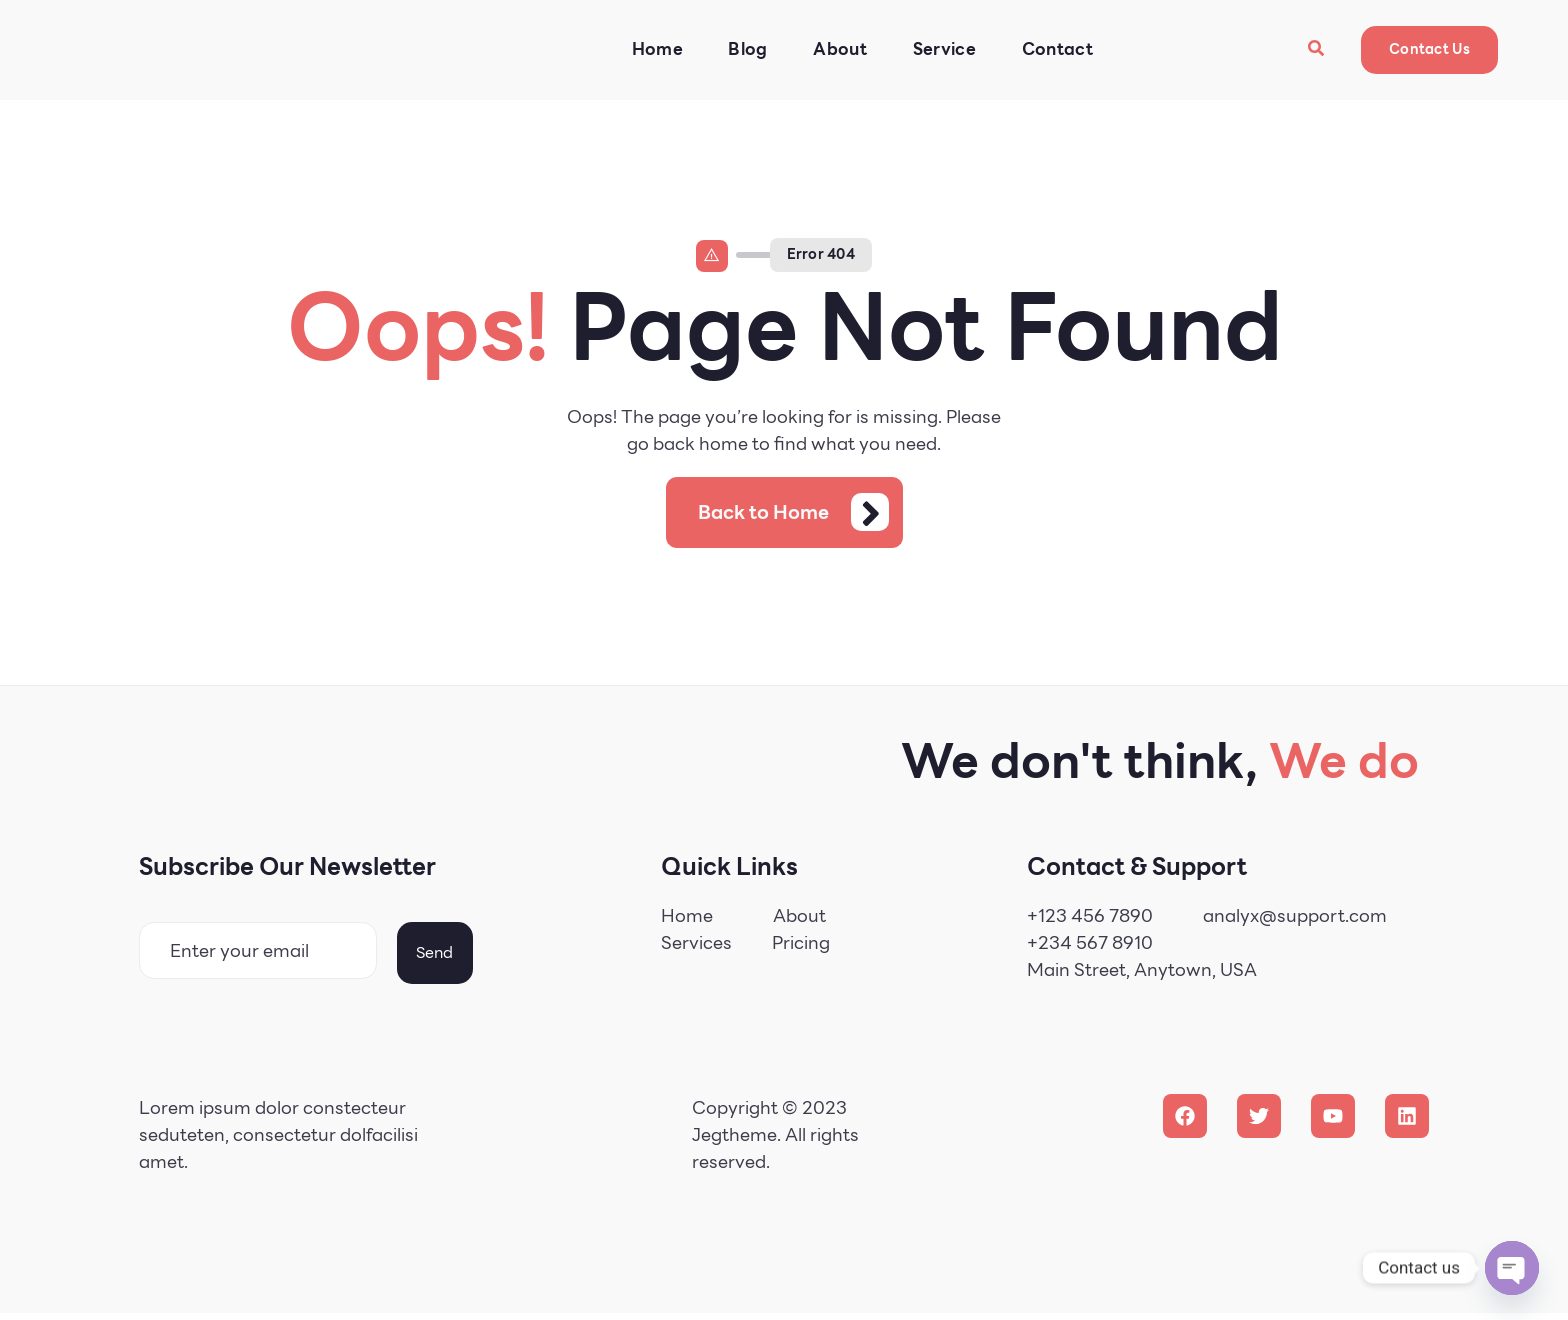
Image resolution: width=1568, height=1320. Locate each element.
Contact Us (1429, 49)
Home (649, 49)
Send (434, 958)
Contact (1053, 49)
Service (939, 49)
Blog (741, 49)
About (834, 49)
